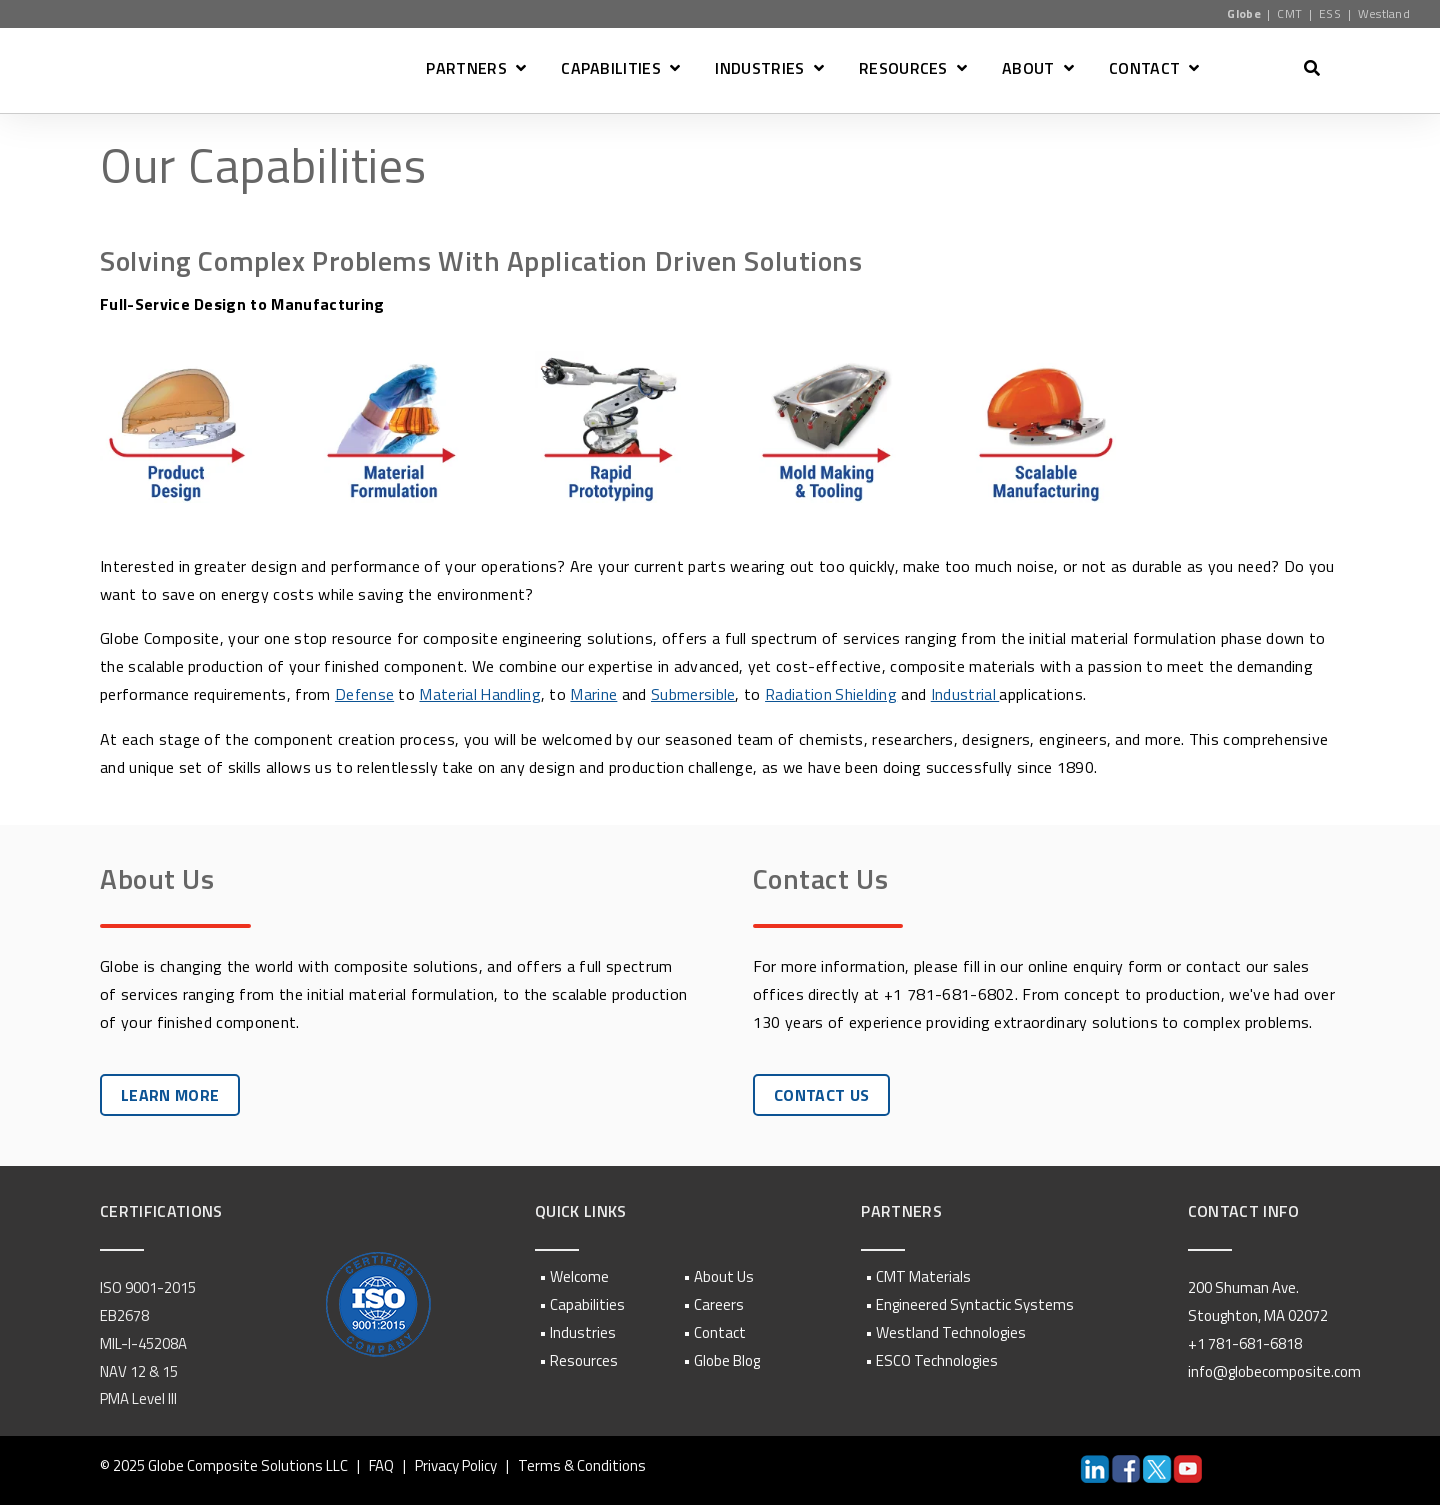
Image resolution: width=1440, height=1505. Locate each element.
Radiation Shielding (833, 694)
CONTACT (1144, 70)
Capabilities (587, 1303)
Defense (365, 694)
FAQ (381, 1464)
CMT (1289, 13)
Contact (720, 1331)
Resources (584, 1359)
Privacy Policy (456, 1464)
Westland (1384, 13)
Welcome (579, 1276)
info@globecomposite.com (1274, 1370)
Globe (1244, 13)
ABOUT (1028, 70)
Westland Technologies (951, 1331)
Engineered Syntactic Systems (975, 1303)
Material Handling (481, 694)
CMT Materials (923, 1276)
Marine (596, 694)
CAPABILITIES (611, 70)
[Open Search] (1312, 68)
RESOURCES (903, 70)
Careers (719, 1303)
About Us (724, 1276)
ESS (1330, 13)
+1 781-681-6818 (1245, 1342)
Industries (583, 1331)
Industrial (969, 694)
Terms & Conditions (582, 1464)
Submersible (695, 694)
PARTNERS (466, 70)
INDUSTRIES (759, 70)
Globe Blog (727, 1359)
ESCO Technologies (937, 1359)
